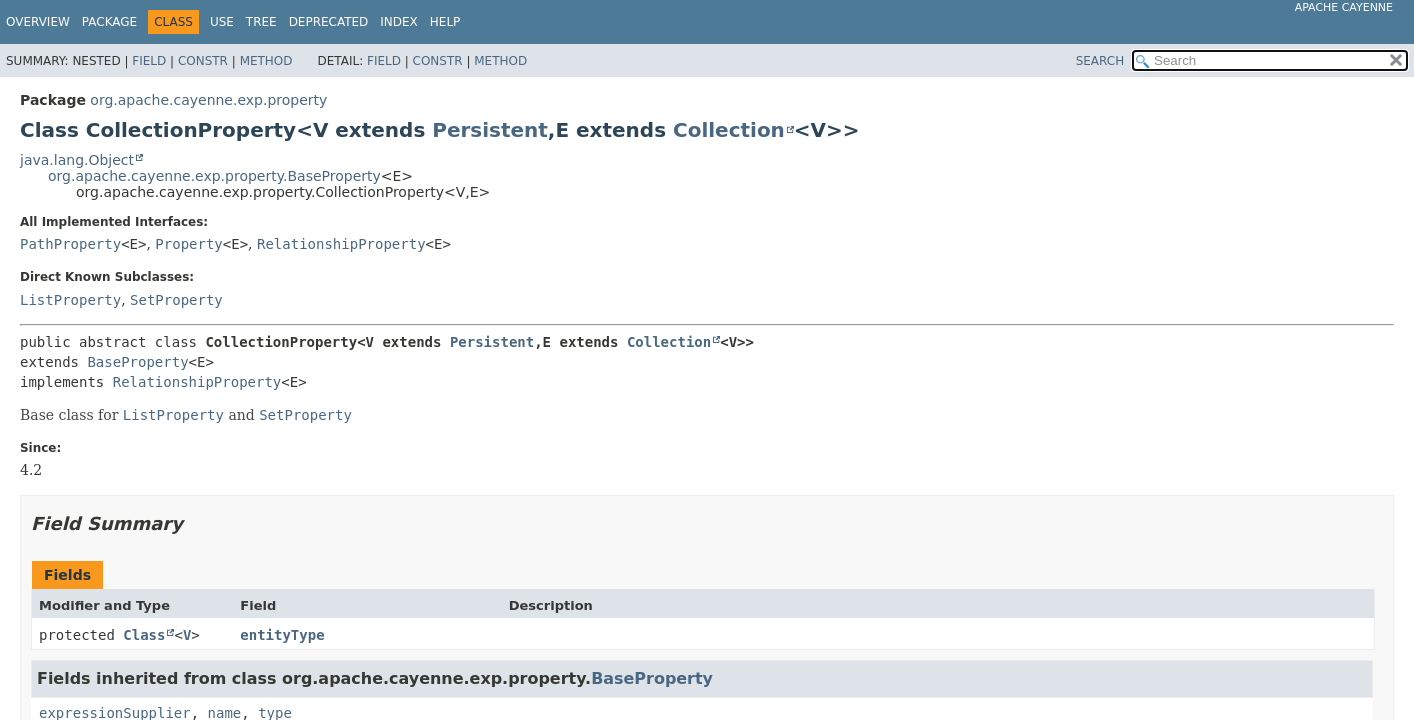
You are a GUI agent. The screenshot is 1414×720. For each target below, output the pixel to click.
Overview (38, 22)
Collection (729, 130)
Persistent (490, 130)
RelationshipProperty (341, 244)
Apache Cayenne (1344, 7)
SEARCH (1100, 61)
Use (222, 22)
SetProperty (176, 300)
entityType (282, 635)
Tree (261, 22)
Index (399, 22)
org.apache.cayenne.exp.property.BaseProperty (214, 176)
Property (188, 244)
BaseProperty (137, 362)
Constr (203, 61)
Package (109, 22)
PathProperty (70, 244)
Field (149, 61)
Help (445, 22)
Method (266, 61)
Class (144, 635)
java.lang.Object (77, 160)
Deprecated (329, 22)
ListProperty (70, 300)
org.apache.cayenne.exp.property (208, 100)
